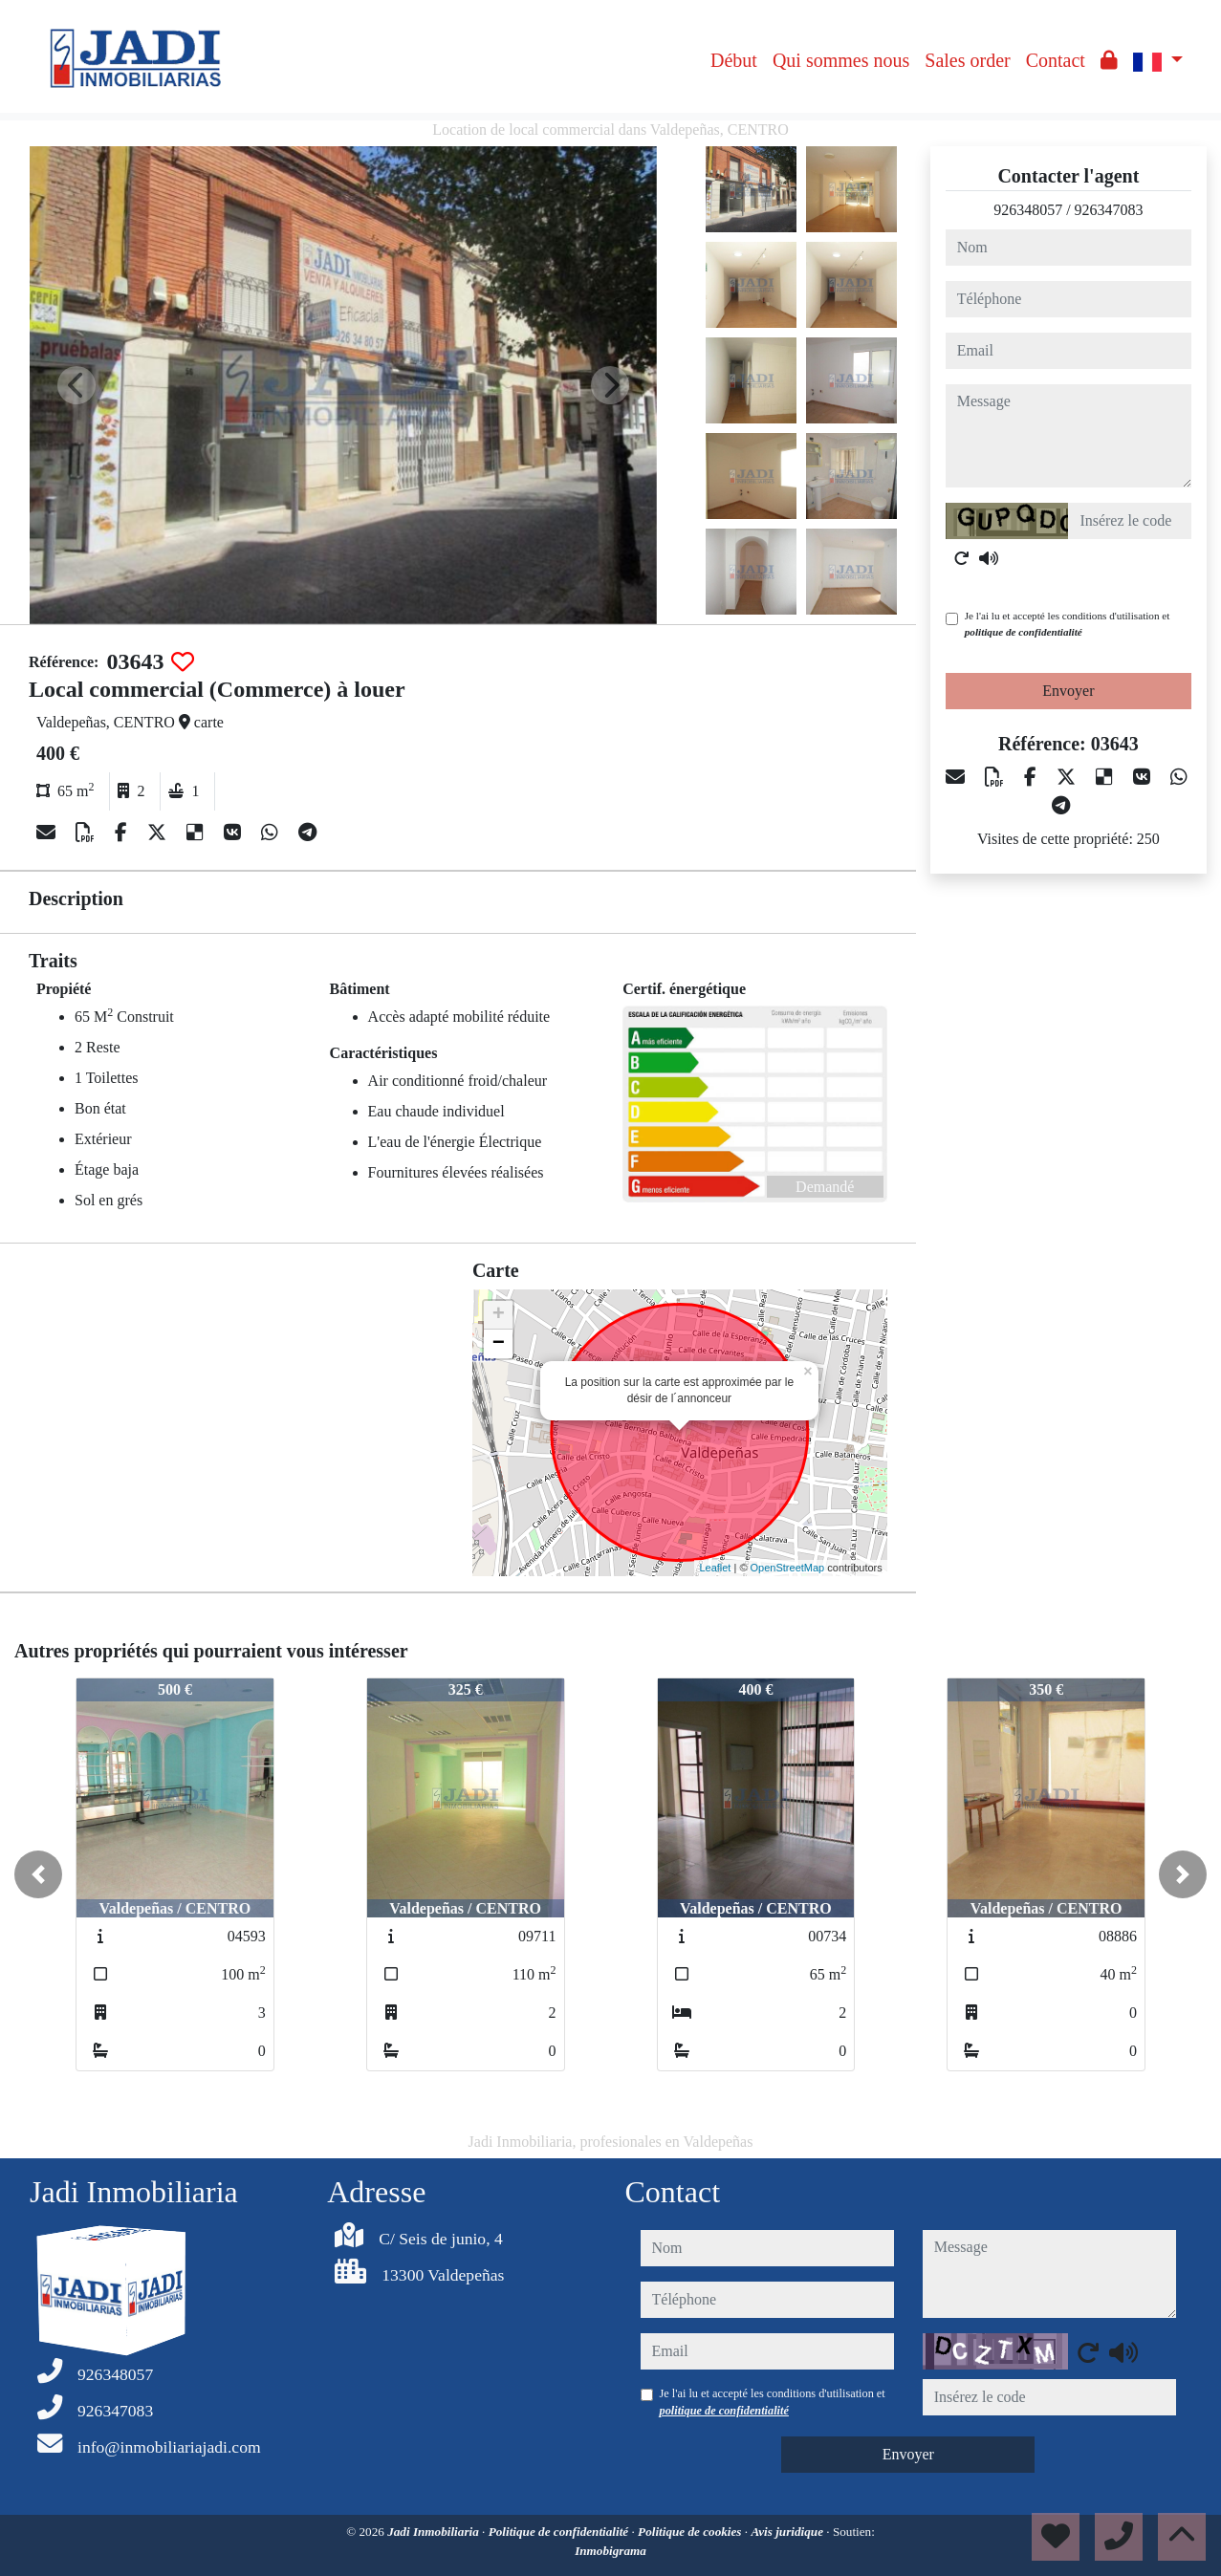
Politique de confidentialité (560, 2531)
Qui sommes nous (841, 60)
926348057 (1027, 210)
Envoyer (1068, 690)
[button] (38, 1874)
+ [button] (498, 1315)
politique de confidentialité (1023, 632)
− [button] (498, 1344)
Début (733, 60)
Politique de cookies (691, 2531)
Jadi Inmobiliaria (434, 2531)
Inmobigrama (610, 2551)
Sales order (967, 60)
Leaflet (714, 1567)
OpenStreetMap (788, 1567)
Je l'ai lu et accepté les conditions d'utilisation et (1067, 624)
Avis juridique (788, 2531)
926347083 (1109, 210)
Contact (1055, 60)
